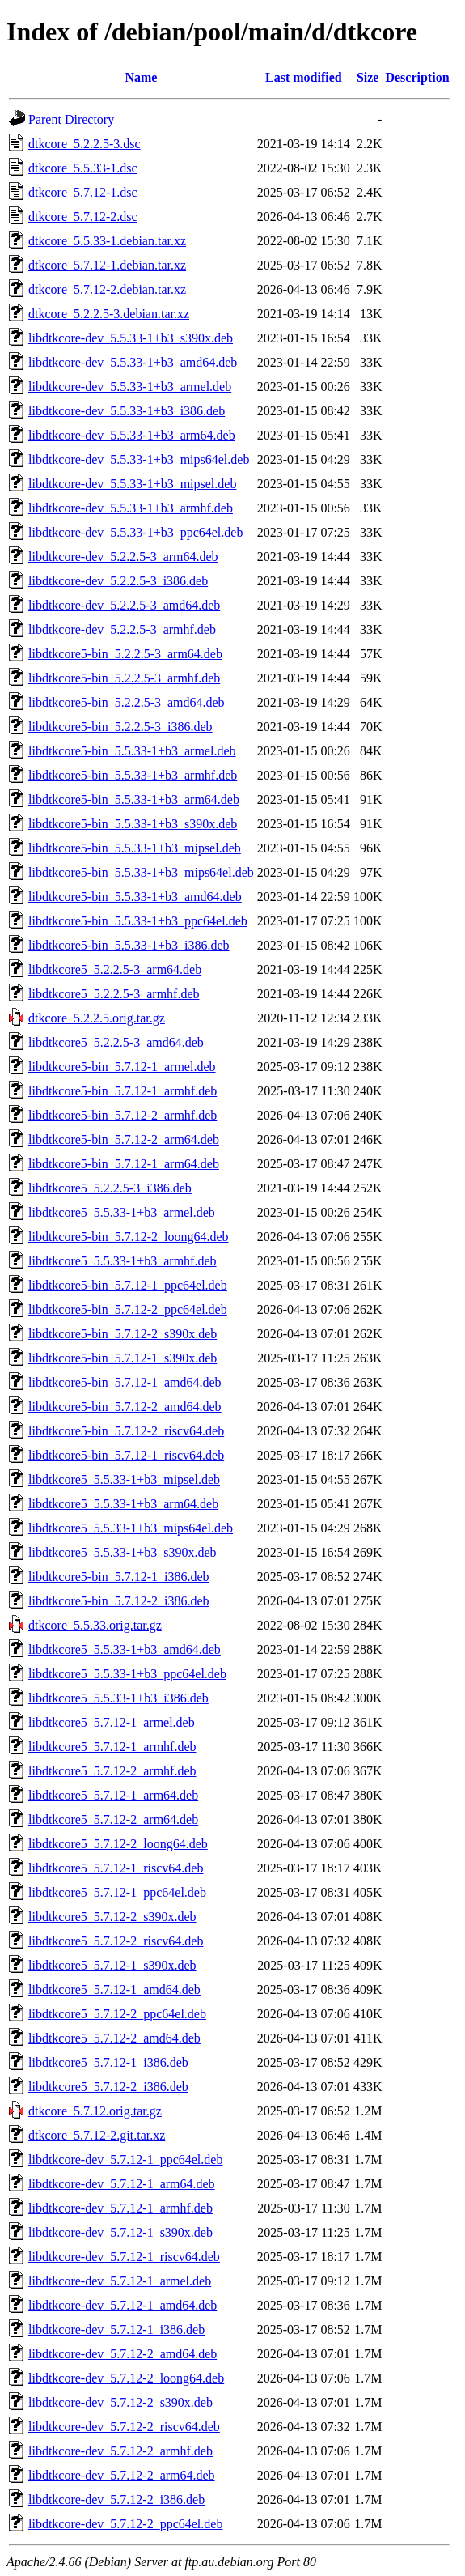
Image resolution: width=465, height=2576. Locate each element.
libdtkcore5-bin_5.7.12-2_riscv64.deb (126, 1431)
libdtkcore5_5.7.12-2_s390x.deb (112, 1916)
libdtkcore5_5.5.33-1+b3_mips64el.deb (130, 1528)
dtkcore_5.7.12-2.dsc (82, 216)
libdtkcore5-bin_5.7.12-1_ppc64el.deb (127, 1285)
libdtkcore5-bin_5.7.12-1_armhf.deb (122, 1091)
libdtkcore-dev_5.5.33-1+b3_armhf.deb (130, 508)
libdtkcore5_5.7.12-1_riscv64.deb (115, 1868)
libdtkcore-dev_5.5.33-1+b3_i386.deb (126, 411)
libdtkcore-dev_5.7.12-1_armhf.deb (120, 2208)
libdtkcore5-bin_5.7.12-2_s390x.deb (122, 1334)
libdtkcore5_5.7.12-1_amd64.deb (114, 1989)
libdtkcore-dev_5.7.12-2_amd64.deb (122, 2354)
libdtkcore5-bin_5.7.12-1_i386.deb (118, 1576)
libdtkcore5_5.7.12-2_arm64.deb (113, 1819)
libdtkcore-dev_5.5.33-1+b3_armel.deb (129, 386)
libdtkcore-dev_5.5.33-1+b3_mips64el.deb (138, 459)
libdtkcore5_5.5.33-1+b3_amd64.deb (124, 1649)
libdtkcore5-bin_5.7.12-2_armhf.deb (122, 1115)
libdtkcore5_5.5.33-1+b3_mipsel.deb (124, 1479)
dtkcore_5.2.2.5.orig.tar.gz (96, 1018)
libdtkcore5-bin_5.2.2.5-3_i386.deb (120, 726)
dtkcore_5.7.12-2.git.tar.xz (96, 2135)
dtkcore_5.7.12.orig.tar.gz (95, 2111)
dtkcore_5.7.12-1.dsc (82, 192)
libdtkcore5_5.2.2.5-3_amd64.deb (116, 1042)
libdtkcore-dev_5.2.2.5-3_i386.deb (118, 581)
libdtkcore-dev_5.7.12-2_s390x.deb (120, 2402)
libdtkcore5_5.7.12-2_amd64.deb (114, 2038)
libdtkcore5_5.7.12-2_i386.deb (108, 2087)
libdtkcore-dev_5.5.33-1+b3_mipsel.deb (132, 484)
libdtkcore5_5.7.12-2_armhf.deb (112, 1771)
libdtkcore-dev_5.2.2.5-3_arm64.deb (123, 556)
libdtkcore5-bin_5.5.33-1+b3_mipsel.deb (134, 848)
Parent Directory (71, 119)
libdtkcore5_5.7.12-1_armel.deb (111, 1722)
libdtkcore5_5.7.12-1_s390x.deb (112, 1965)
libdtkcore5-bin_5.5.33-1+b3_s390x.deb (132, 824)
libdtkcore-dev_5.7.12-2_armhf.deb (120, 2451)
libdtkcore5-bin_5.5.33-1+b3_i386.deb (129, 945)
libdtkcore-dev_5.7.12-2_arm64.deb (121, 2475)
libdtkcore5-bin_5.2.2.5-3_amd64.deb (126, 702)
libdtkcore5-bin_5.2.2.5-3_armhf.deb (124, 678)
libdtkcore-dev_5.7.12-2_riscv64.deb (124, 2427)
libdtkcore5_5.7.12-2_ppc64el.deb (117, 2014)
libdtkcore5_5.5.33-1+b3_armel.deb (121, 1212)
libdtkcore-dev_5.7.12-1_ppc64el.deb (125, 2159)
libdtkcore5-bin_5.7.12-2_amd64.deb (125, 1406)
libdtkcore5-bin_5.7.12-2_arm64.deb (123, 1139)
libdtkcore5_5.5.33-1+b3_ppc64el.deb (127, 1674)
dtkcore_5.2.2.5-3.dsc (84, 144)
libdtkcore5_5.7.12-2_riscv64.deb (115, 1941)
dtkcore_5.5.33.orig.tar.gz (95, 1625)
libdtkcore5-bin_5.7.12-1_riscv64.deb (126, 1455)
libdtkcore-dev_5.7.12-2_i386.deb (116, 2499)
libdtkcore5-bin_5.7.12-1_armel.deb (122, 1066)
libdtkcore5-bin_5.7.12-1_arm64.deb (123, 1164)
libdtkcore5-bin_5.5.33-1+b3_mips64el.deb (141, 872)
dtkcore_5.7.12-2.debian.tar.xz (107, 289)
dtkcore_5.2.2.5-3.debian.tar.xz (108, 314)
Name (141, 77)
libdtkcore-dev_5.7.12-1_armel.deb (119, 2281)
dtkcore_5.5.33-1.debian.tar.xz (107, 241)
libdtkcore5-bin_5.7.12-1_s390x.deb (122, 1358)
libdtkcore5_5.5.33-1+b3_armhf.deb (122, 1261)
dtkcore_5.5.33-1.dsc (82, 168)
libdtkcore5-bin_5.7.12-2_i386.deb (118, 1601)
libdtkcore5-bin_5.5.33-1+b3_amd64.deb (135, 896)
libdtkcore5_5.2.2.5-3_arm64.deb (114, 969)
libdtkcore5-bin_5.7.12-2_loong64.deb (128, 1236)
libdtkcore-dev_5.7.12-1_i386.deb (116, 2329)
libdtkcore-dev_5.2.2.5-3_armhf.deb (122, 629)
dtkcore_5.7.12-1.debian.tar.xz (107, 265)
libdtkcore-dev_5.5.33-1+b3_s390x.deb (130, 338)
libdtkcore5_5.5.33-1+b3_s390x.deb (122, 1552)
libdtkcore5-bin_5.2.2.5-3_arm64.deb (125, 654)
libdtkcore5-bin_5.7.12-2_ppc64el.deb (127, 1309)
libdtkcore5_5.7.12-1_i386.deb (108, 2062)
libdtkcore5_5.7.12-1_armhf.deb (112, 1746)
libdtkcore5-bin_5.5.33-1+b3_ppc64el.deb (137, 921)
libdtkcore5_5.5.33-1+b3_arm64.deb (123, 1504)
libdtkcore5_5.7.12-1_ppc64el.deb (117, 1892)
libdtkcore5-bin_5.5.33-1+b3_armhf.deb (132, 775)
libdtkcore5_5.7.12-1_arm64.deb (113, 1795)
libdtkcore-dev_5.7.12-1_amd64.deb (122, 2305)
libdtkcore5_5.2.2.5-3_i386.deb (110, 1188)
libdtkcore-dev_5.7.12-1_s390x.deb (120, 2232)
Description (417, 77)
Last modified (303, 77)
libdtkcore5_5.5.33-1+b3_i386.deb (118, 1698)
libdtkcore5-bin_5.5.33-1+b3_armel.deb (132, 751)
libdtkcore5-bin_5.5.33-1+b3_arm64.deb (133, 799)
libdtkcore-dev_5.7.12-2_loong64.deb (126, 2378)
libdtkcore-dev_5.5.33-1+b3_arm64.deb (131, 435)
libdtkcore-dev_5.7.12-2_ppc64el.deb (125, 2524)
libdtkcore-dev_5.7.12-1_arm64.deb (121, 2184)
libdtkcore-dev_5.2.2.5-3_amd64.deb (124, 605)
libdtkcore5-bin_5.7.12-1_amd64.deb (125, 1382)
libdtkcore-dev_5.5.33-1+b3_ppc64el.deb (135, 532)
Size (368, 77)
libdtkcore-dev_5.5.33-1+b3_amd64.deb (132, 362)
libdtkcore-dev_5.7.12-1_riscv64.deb (124, 2257)
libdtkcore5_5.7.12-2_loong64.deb (118, 1844)
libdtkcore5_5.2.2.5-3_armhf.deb (114, 994)
